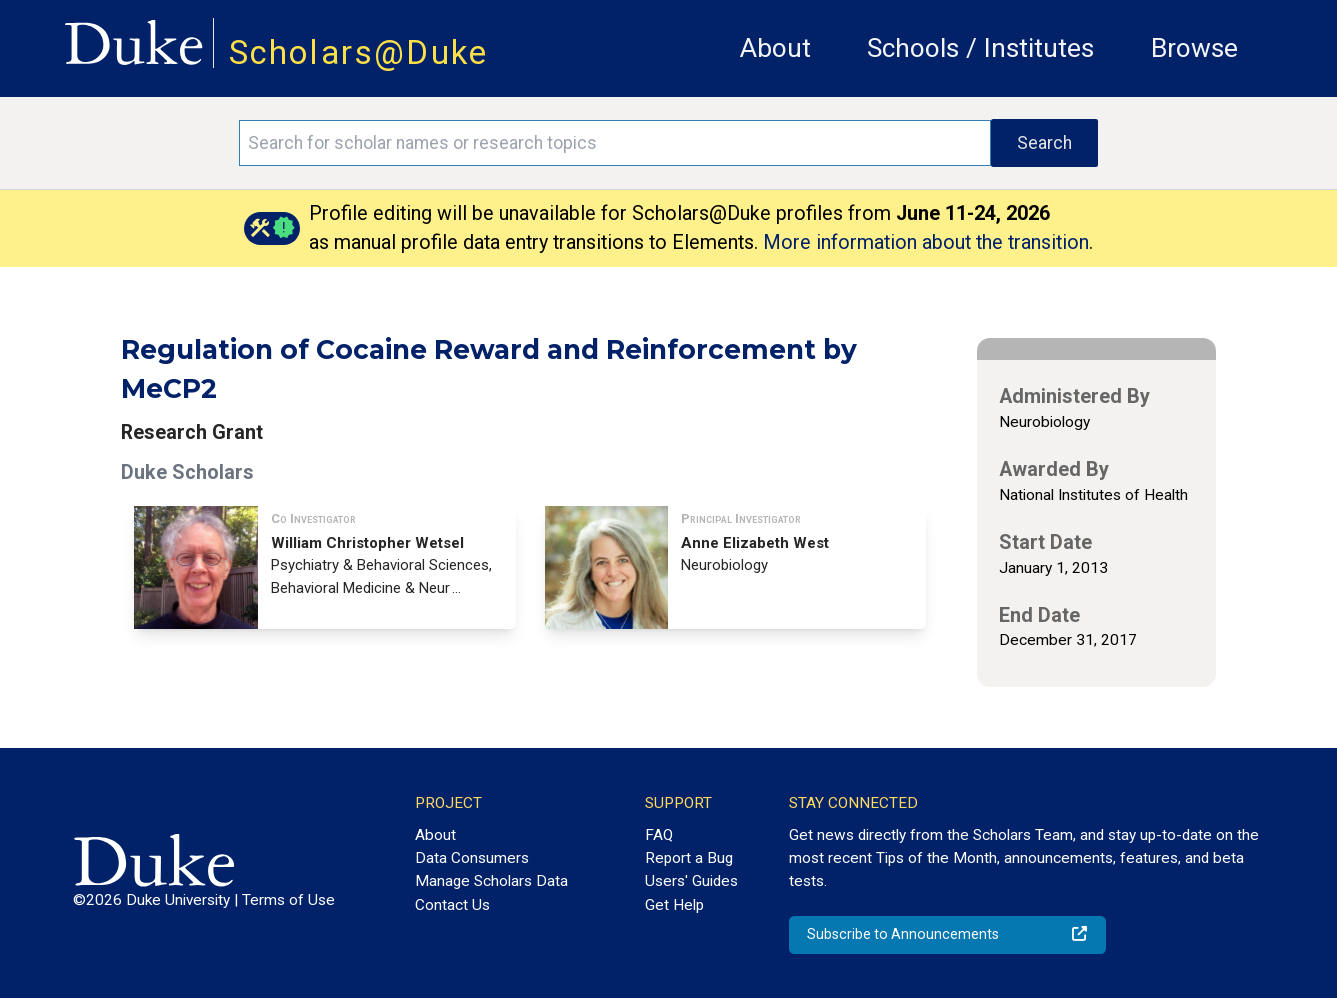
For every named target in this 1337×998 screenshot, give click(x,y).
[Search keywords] (615, 143)
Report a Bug (689, 858)
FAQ (659, 835)
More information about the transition (926, 242)
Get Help (674, 905)
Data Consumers (472, 858)
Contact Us (452, 905)
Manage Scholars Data (491, 881)
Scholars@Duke (359, 52)
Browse (1194, 48)
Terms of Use (288, 900)
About (775, 48)
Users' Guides (691, 881)
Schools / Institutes (980, 48)
